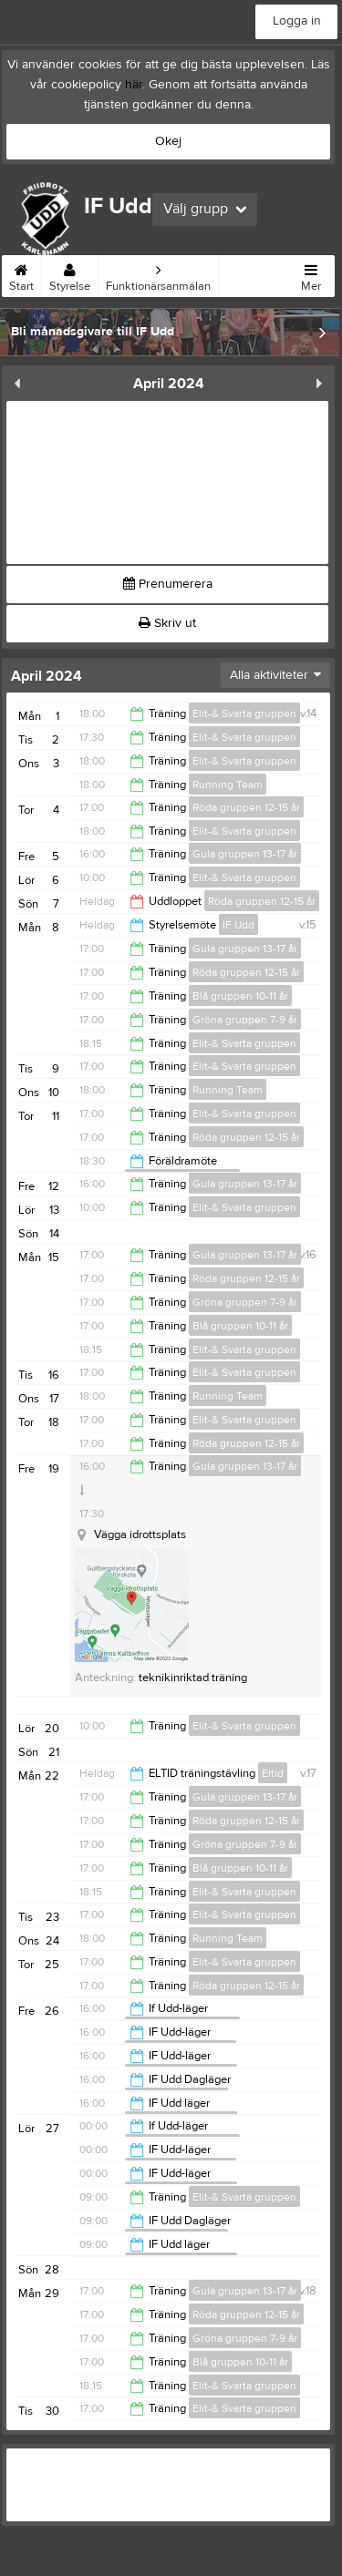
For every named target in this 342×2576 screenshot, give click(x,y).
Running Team (227, 784)
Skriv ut (167, 623)
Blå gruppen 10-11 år (240, 996)
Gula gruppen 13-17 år (244, 854)
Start (21, 274)
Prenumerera (167, 584)
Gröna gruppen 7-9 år (244, 1019)
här (133, 85)
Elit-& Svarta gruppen (244, 713)
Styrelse (69, 274)
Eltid (273, 1773)
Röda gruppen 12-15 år (246, 807)
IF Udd (238, 925)
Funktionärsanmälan (158, 274)
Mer (311, 274)
